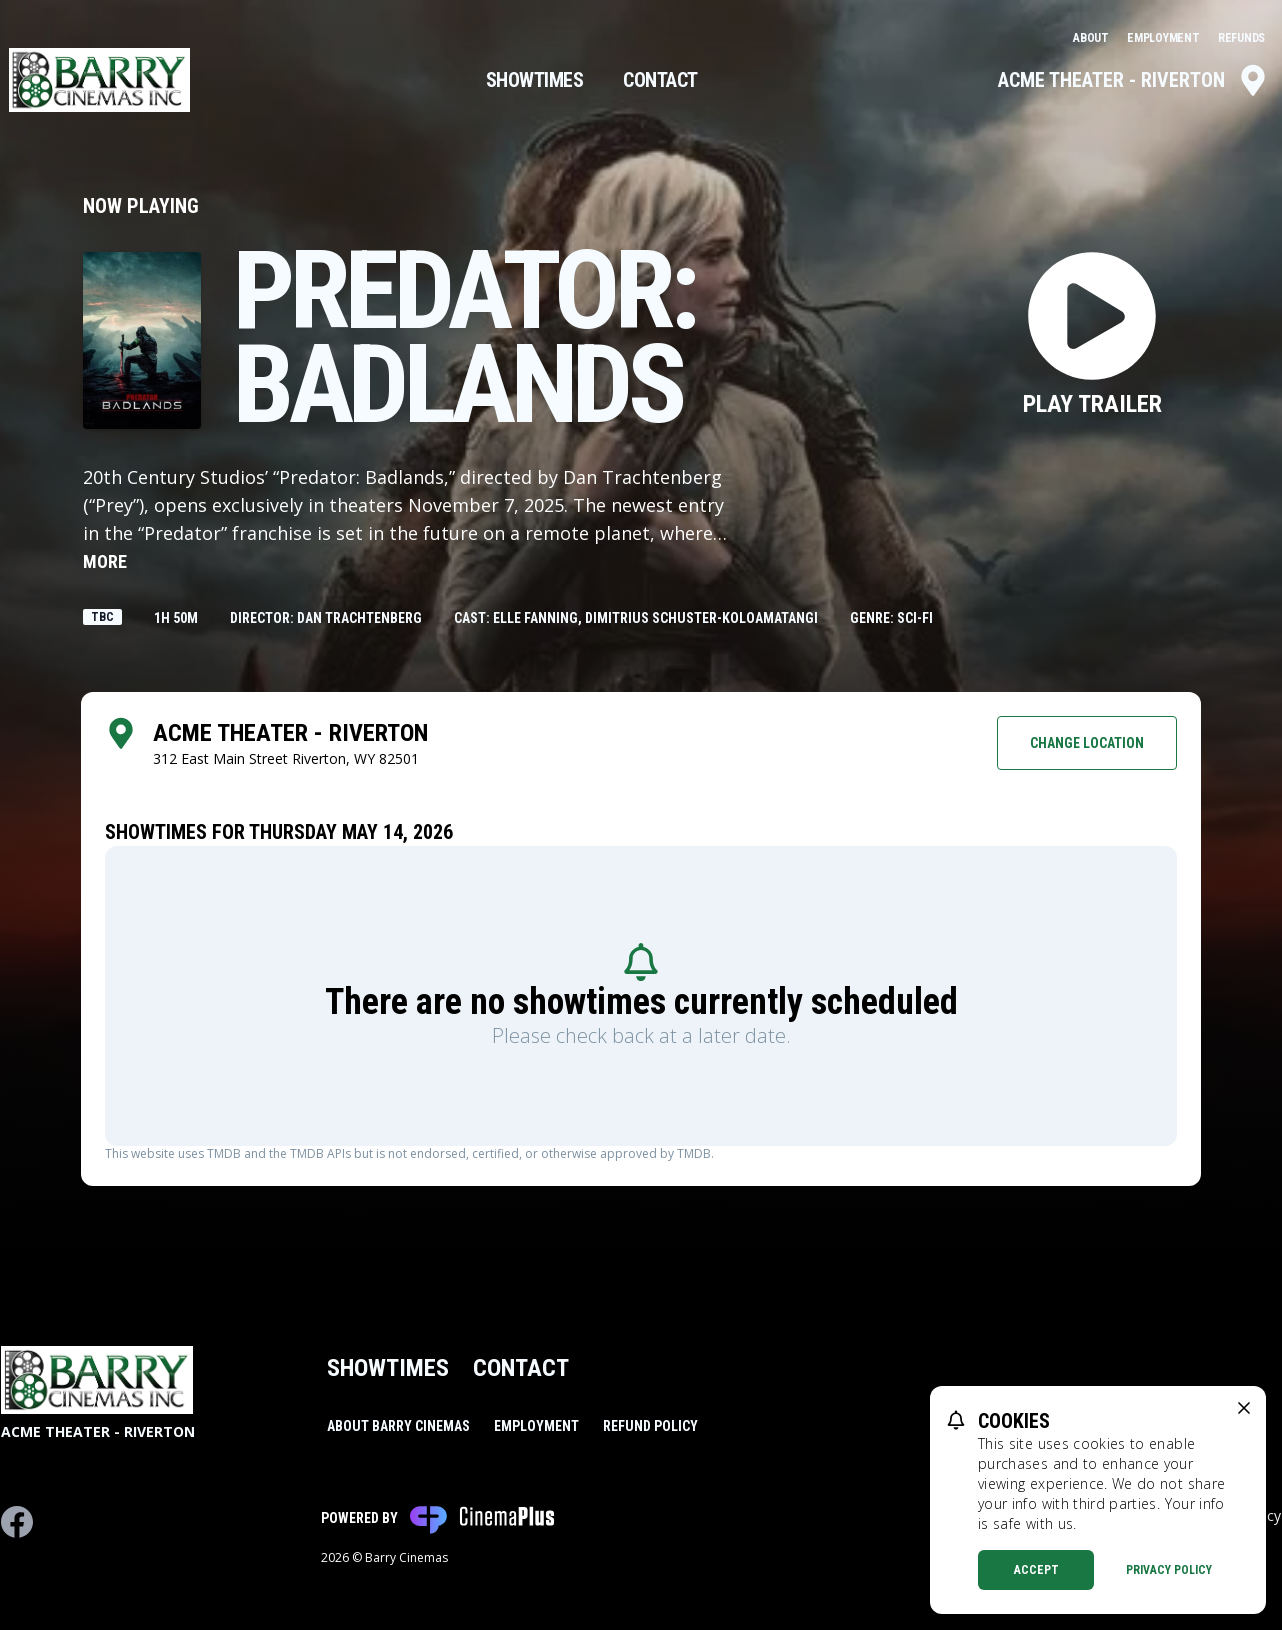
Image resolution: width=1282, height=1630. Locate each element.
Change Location (1087, 743)
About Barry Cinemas (398, 1426)
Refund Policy (650, 1426)
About (1092, 38)
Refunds (1241, 38)
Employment (1164, 38)
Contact (660, 80)
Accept (1036, 1570)
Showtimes (535, 80)
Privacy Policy (1169, 1570)
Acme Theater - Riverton (1133, 80)
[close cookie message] (1244, 1408)
